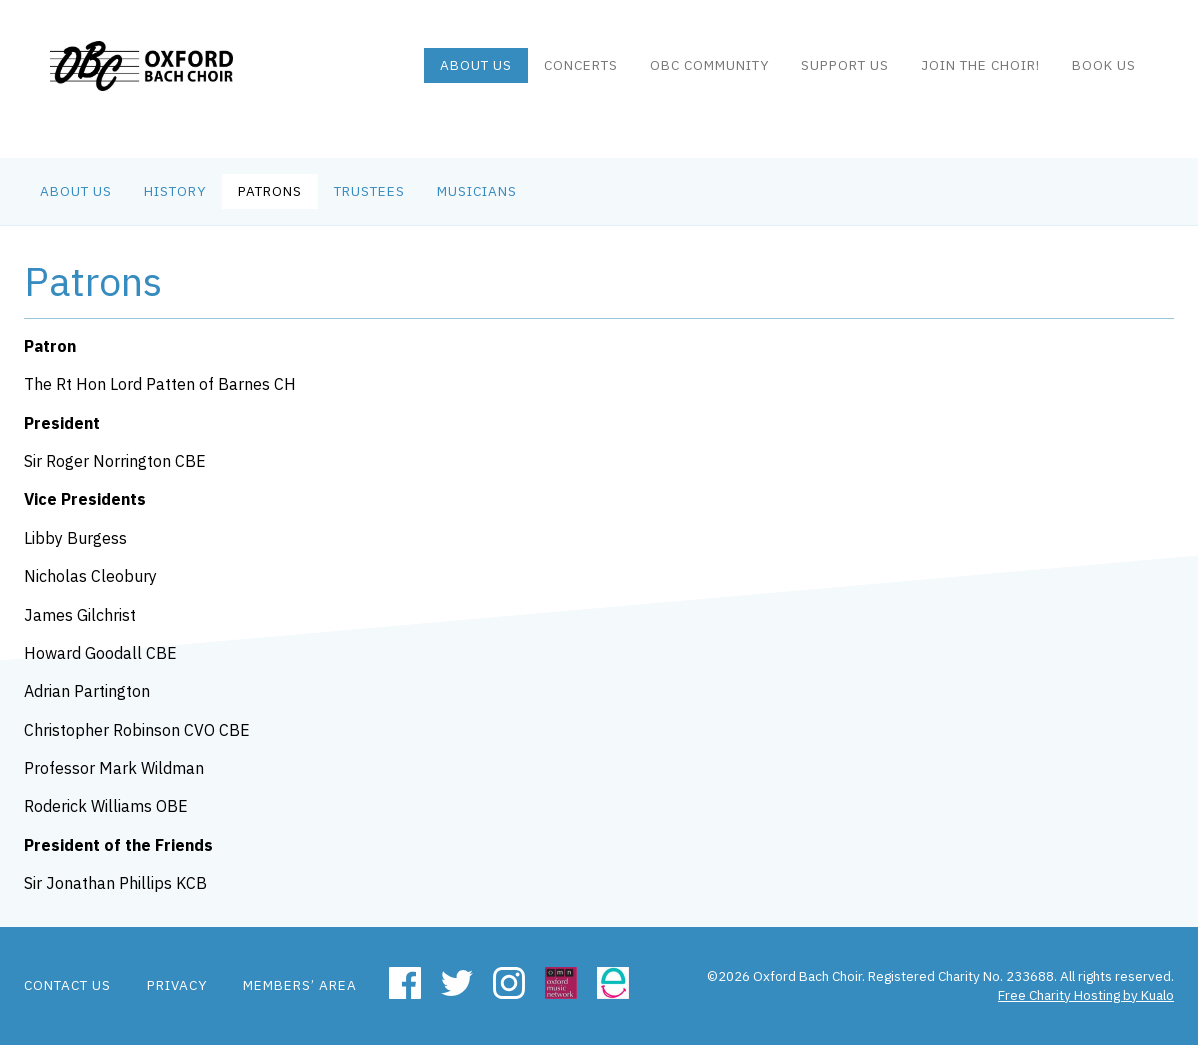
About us (462, 79)
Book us (1090, 79)
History (175, 191)
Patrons (270, 191)
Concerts (567, 79)
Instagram (509, 983)
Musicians (477, 191)
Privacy (177, 985)
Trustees (369, 191)
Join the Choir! (966, 79)
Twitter (457, 983)
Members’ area (300, 985)
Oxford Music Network (561, 983)
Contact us (67, 985)
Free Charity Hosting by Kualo (1086, 995)
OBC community (695, 79)
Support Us (831, 79)
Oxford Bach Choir (181, 80)
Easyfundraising (613, 983)
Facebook (405, 983)
